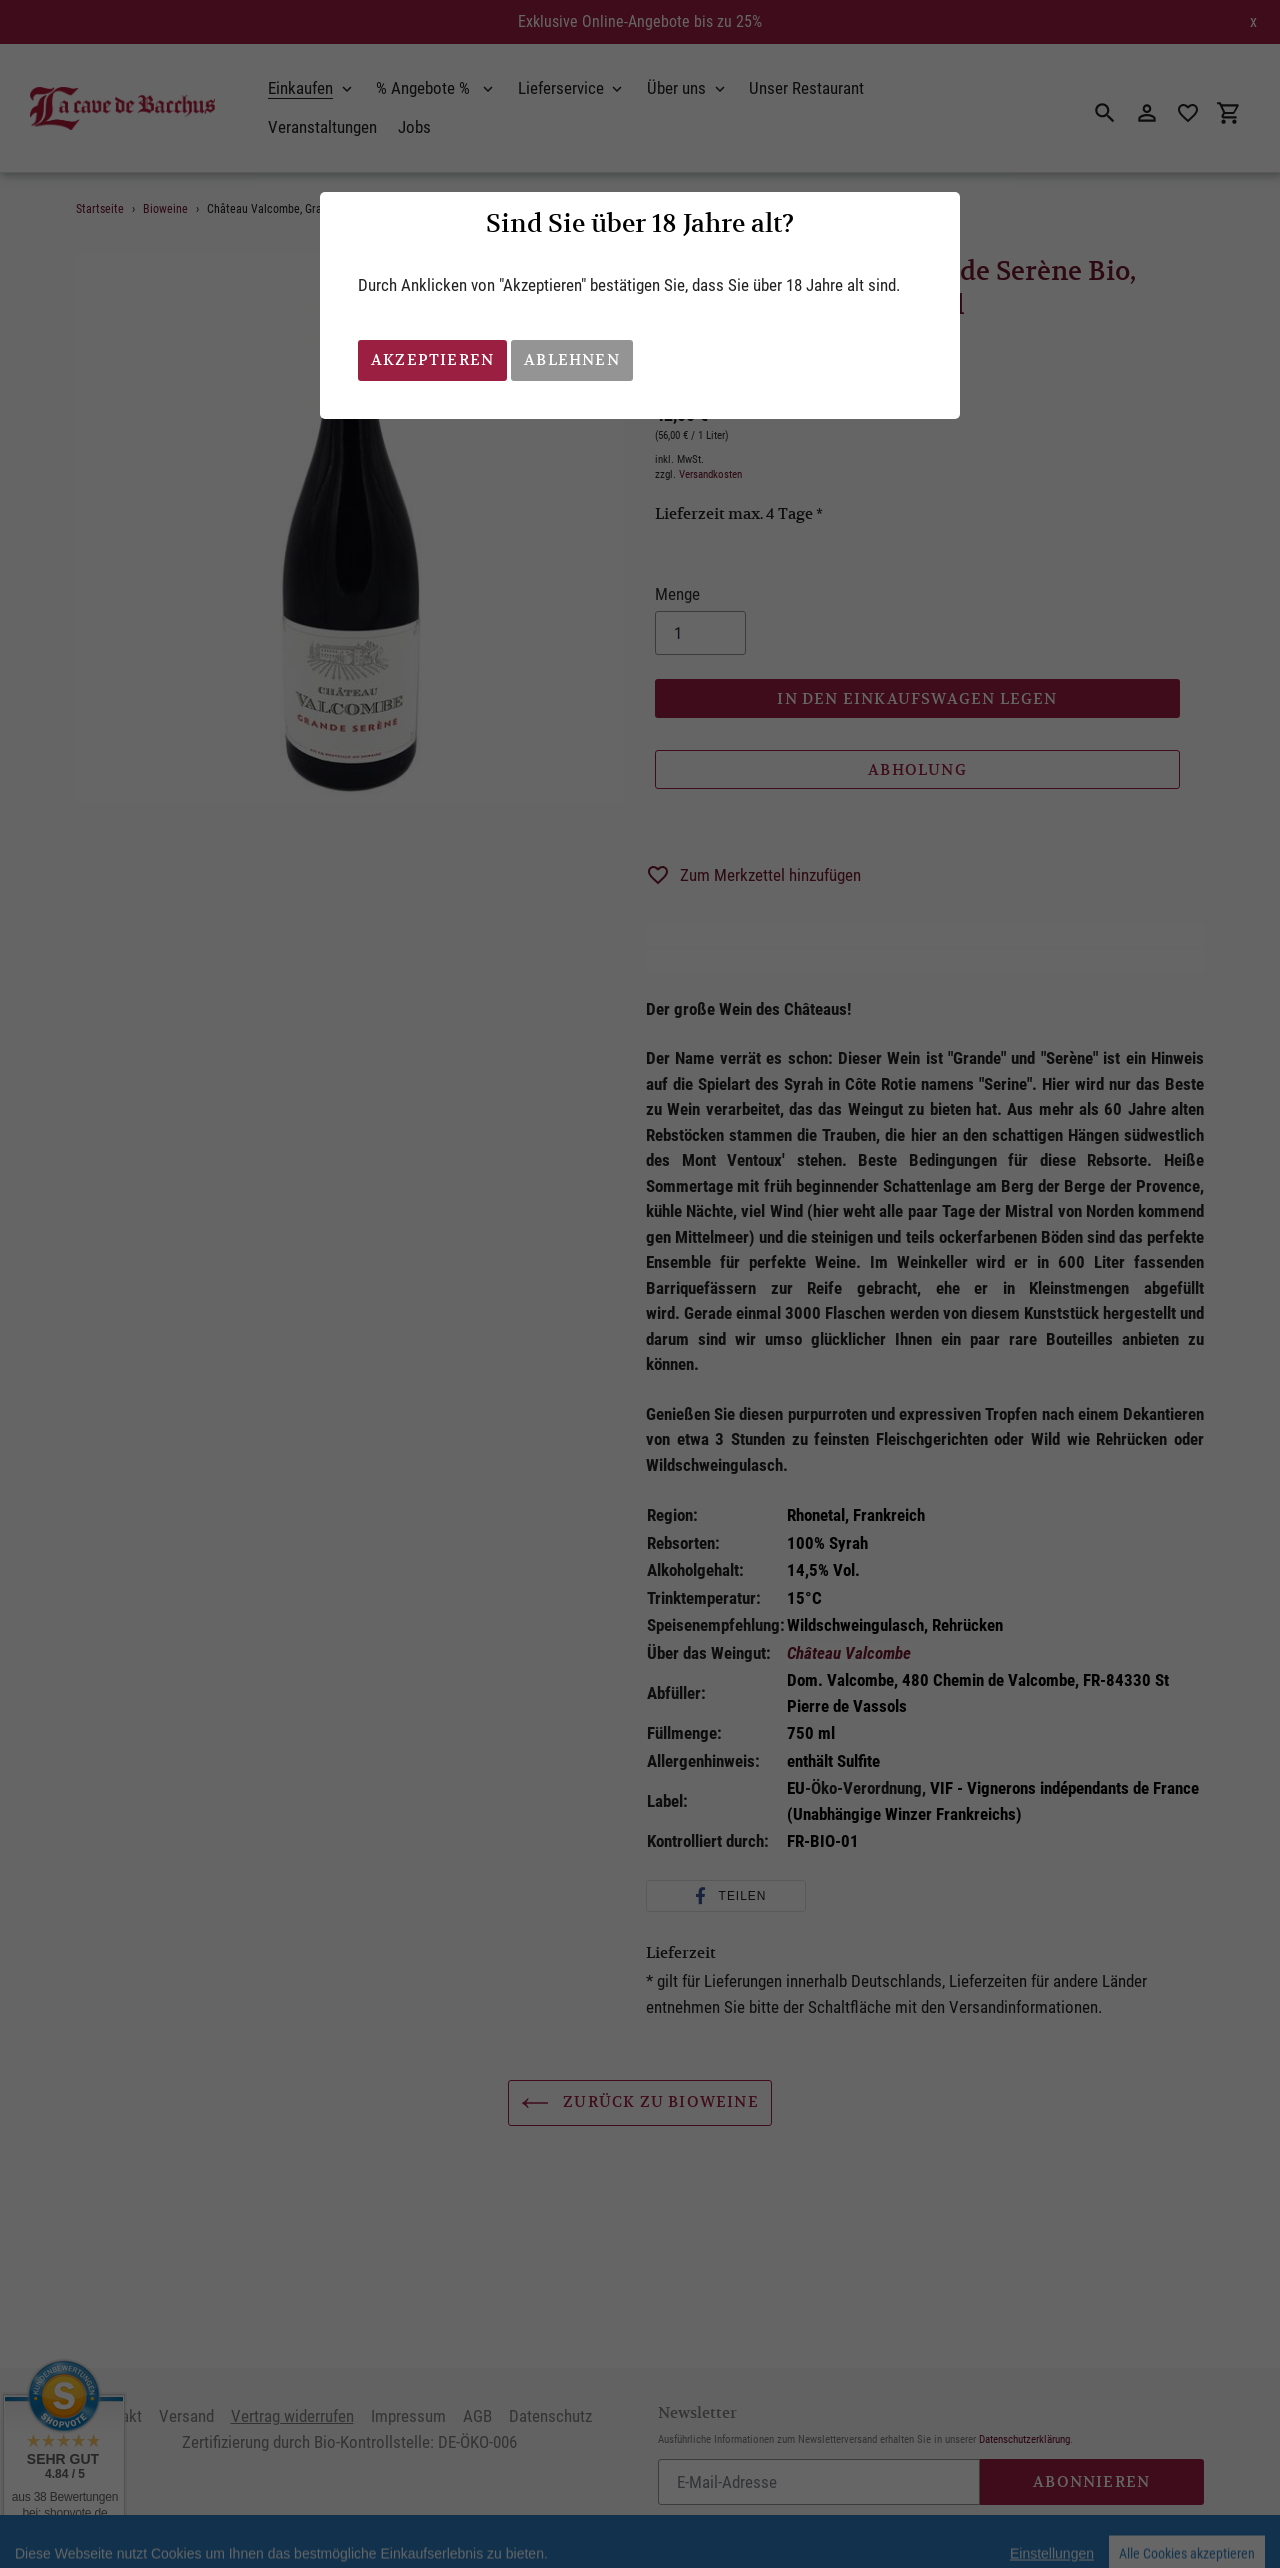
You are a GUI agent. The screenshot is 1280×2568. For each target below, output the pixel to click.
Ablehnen (572, 359)
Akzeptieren (432, 359)
